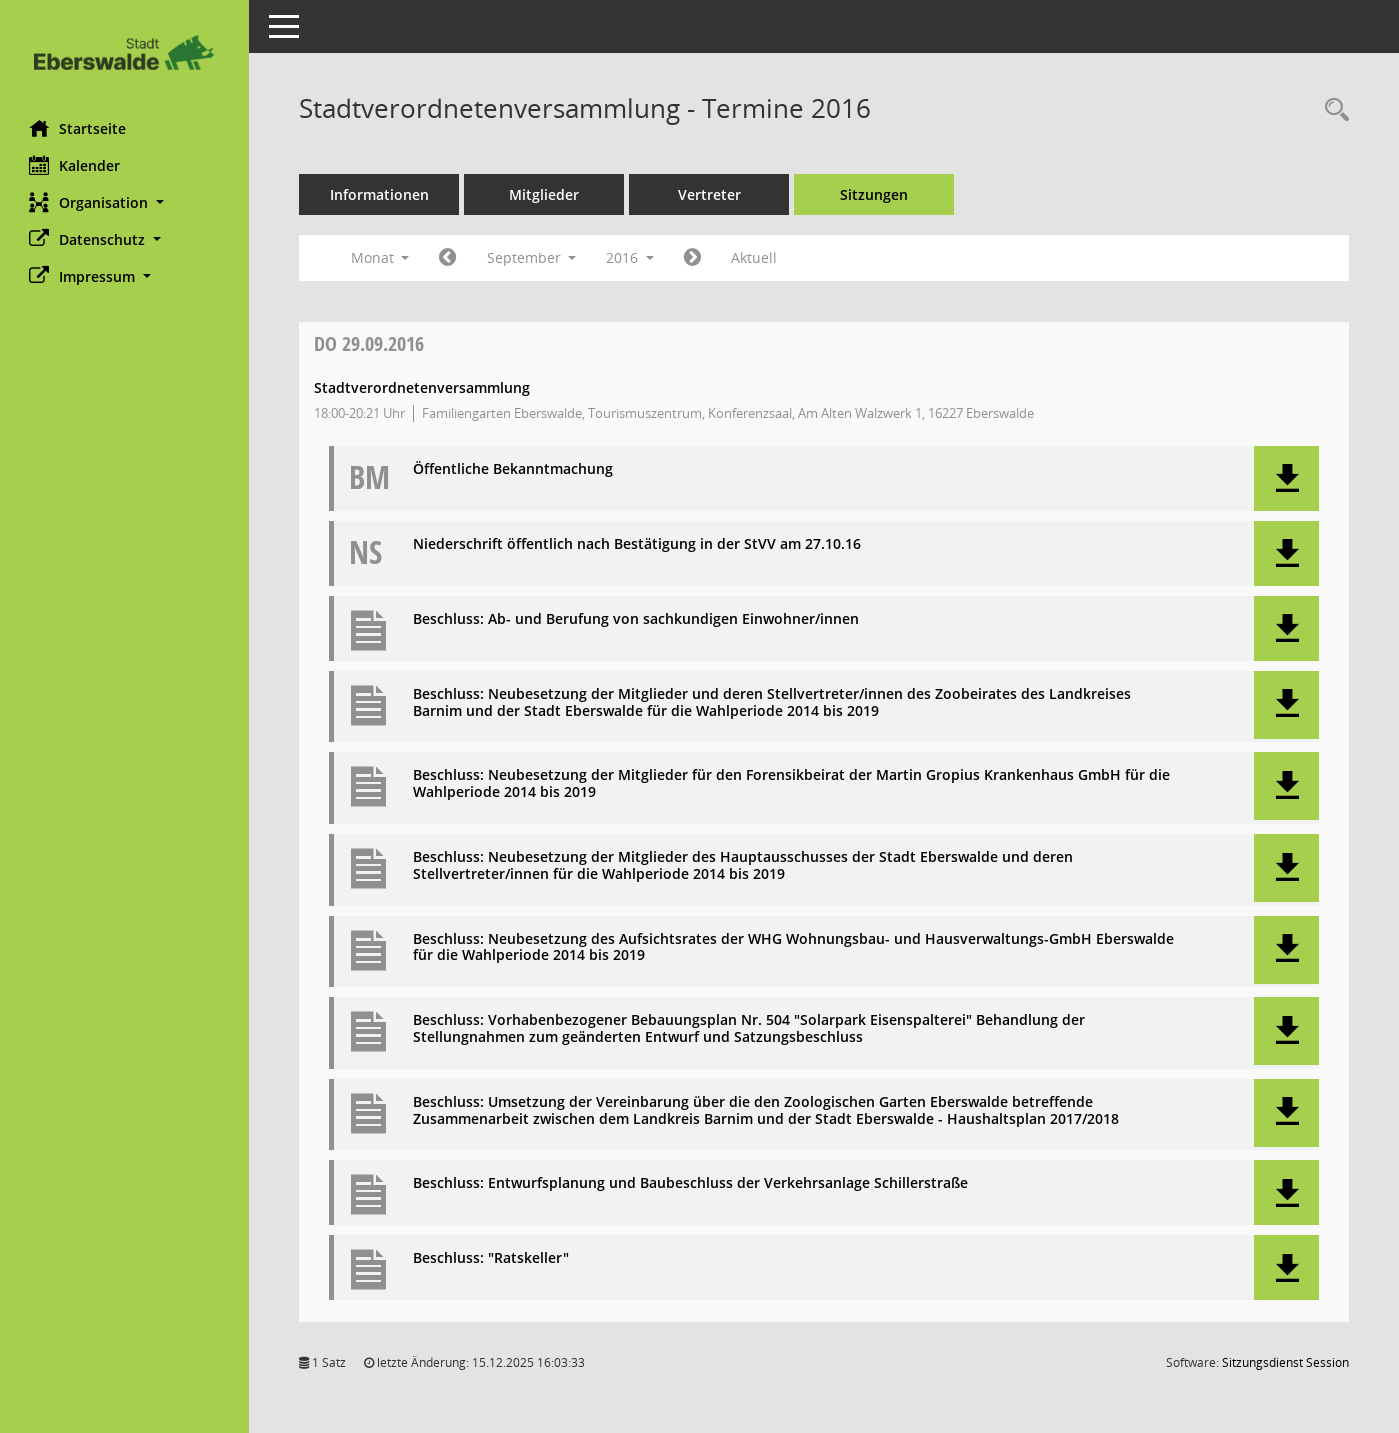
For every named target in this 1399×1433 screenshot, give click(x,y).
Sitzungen (875, 194)
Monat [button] (380, 257)
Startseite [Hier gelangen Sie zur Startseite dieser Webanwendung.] (78, 128)
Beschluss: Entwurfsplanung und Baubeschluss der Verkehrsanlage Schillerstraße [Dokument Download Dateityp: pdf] (691, 1183)
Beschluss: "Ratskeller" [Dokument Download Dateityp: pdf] (492, 1258)
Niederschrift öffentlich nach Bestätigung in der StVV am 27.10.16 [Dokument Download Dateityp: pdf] (638, 544)
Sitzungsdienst (1285, 1362)
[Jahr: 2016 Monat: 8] (448, 258)
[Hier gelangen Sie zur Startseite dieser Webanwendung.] (125, 52)
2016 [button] (631, 257)
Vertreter (710, 194)
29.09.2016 (370, 343)
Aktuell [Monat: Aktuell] (755, 257)
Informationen (380, 194)
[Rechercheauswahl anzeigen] (1332, 110)
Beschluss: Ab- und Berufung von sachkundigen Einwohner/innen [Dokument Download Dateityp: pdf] (637, 619)
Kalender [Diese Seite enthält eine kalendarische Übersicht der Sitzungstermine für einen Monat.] (75, 165)
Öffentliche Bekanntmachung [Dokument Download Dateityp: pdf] (514, 469)
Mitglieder (545, 194)
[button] (125, 202)
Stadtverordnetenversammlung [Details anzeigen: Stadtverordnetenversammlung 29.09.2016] (423, 387)
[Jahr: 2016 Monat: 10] (693, 258)
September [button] (532, 257)
